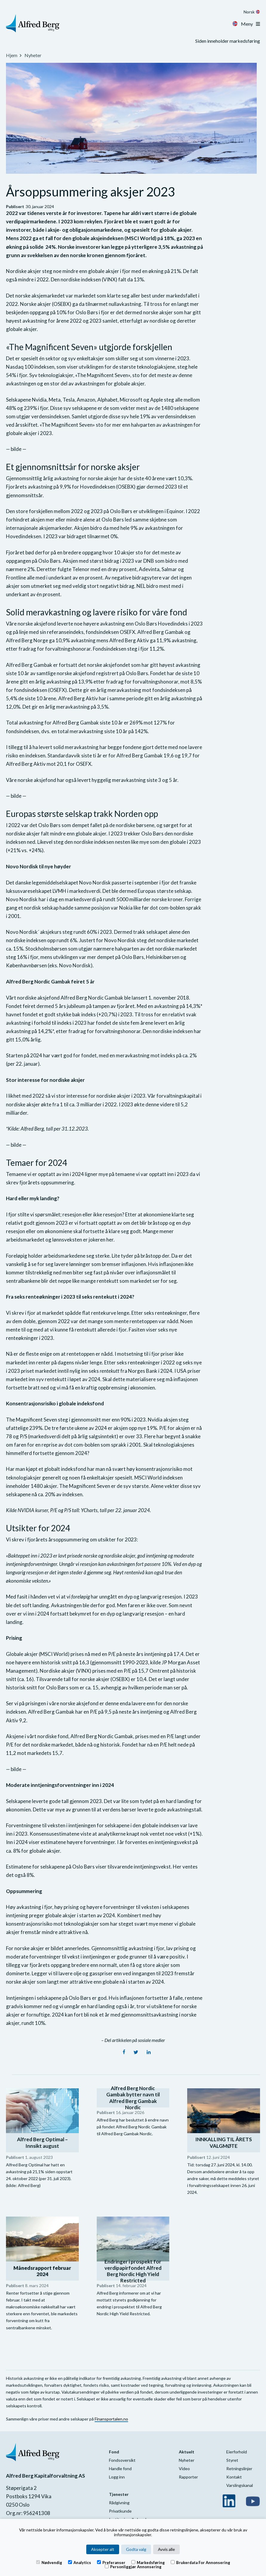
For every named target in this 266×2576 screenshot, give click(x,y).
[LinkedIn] (149, 2052)
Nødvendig (49, 2562)
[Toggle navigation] (258, 24)
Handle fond (120, 2468)
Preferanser (111, 2562)
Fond (114, 2451)
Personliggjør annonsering (133, 2566)
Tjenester (119, 2494)
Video (184, 2468)
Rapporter (188, 2476)
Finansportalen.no (111, 2418)
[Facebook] (124, 2052)
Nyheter (32, 55)
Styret (232, 2460)
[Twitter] (136, 2052)
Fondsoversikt (122, 2460)
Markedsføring (148, 2562)
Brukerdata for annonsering (200, 2562)
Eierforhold (236, 2451)
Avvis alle (166, 2549)
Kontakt (234, 2476)
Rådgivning (119, 2502)
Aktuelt (186, 2451)
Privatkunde (120, 2511)
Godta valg (136, 2549)
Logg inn (117, 2476)
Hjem (11, 55)
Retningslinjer (239, 2468)
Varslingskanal (239, 2485)
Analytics (79, 2562)
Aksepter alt (102, 2549)
